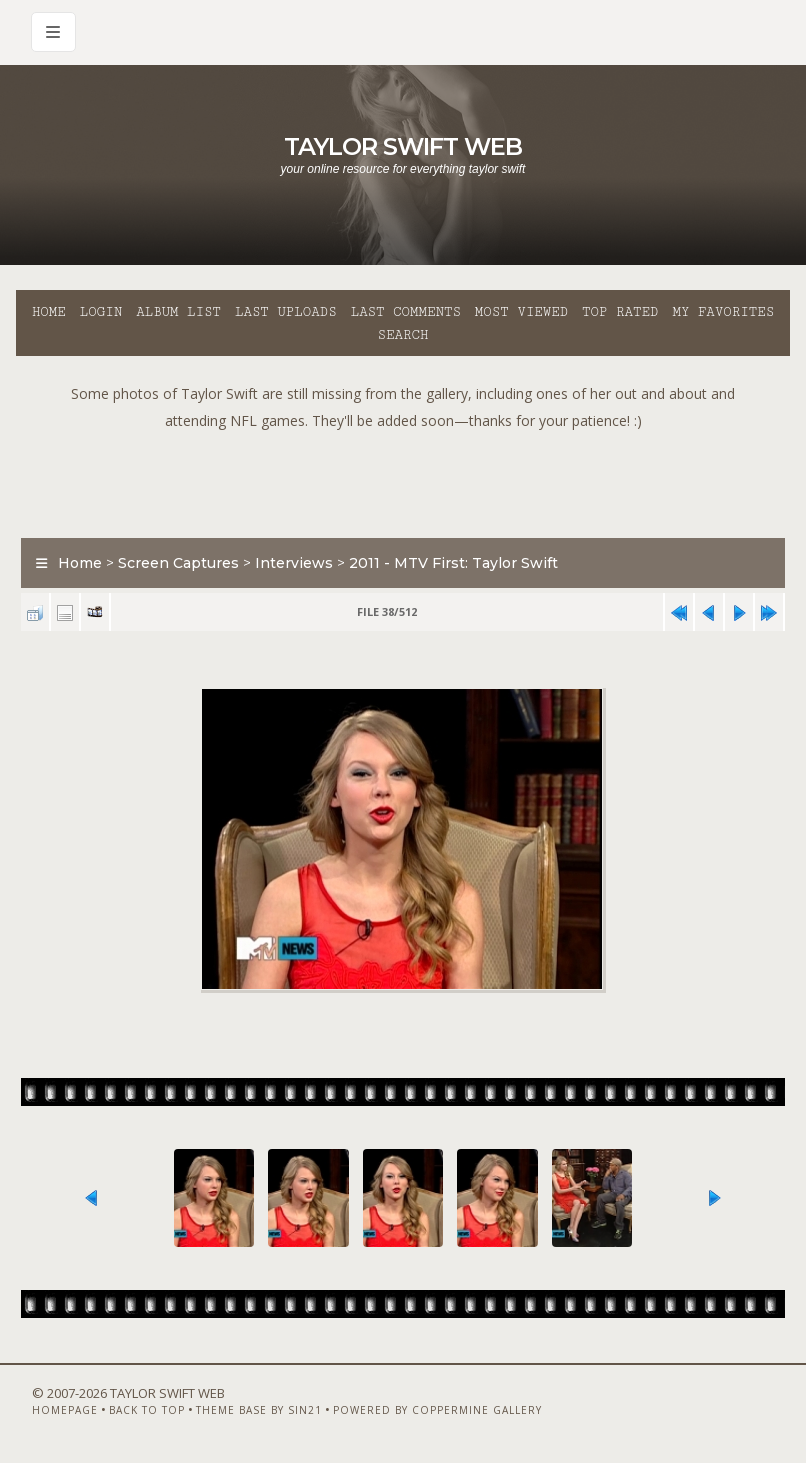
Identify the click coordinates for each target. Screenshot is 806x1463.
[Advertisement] (403, 479)
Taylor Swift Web (403, 146)
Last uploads (286, 312)
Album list (178, 312)
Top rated (620, 312)
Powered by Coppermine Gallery (437, 1410)
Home (49, 312)
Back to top (147, 1410)
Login (101, 312)
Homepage (65, 1410)
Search (403, 335)
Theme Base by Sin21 (259, 1410)
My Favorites (723, 312)
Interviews (294, 563)
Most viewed (521, 312)
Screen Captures (178, 563)
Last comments (406, 312)
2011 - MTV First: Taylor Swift (453, 563)
